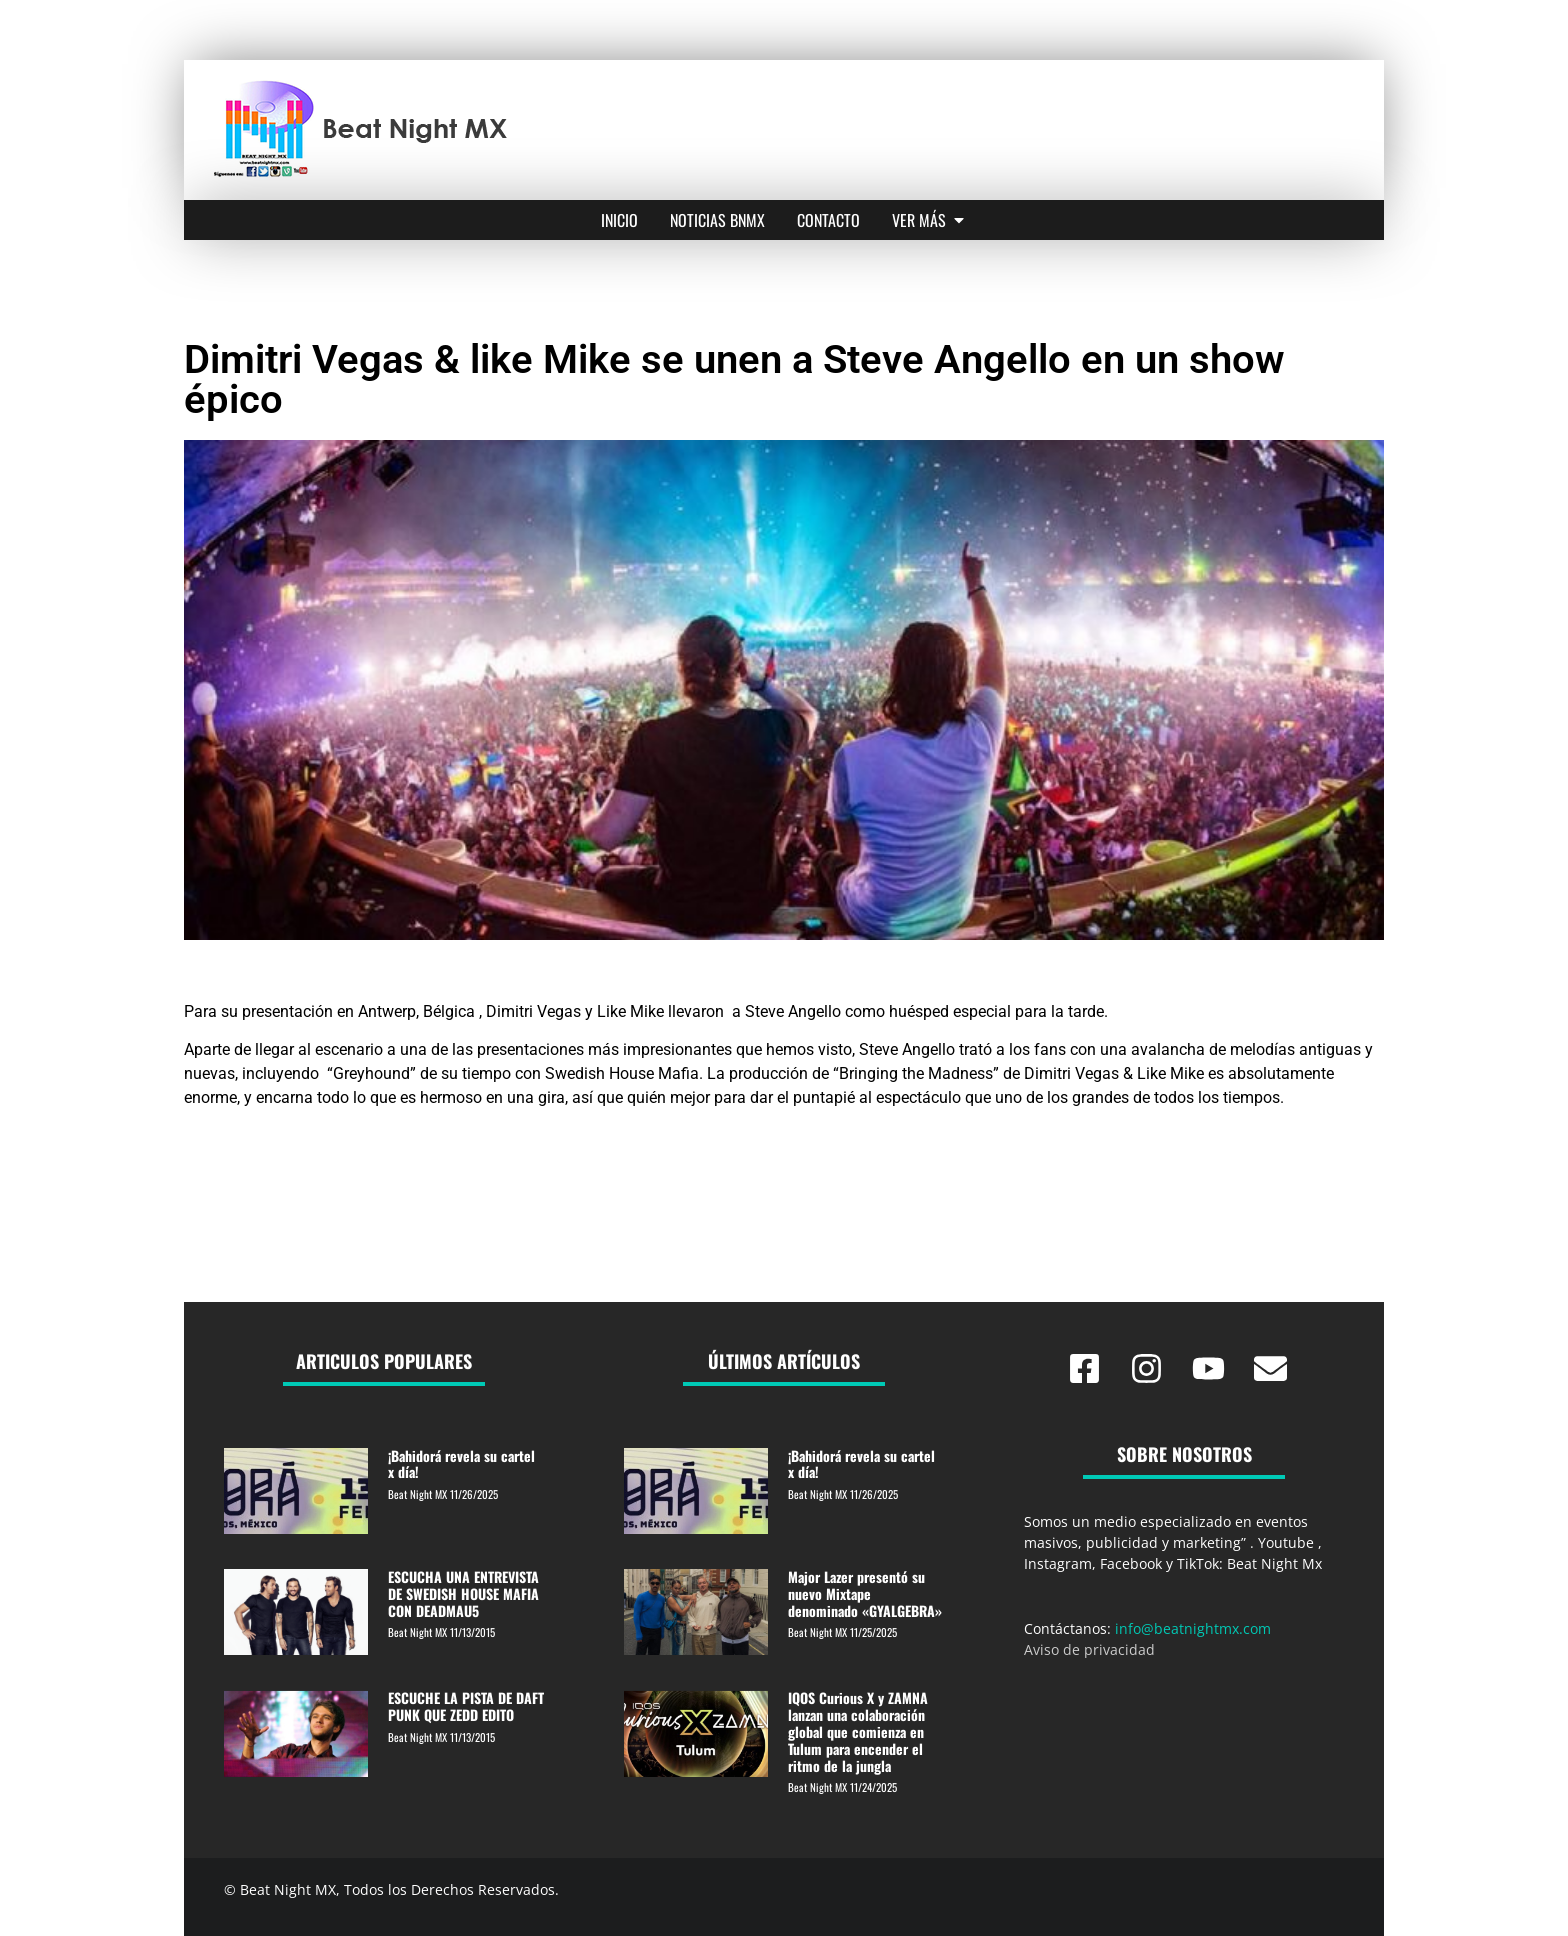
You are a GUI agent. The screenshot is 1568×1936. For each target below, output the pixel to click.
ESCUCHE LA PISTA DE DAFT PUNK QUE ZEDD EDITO (466, 1706)
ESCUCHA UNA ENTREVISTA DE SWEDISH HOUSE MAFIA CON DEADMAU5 (463, 1593)
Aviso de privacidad (1089, 1649)
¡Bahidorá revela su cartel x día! (461, 1464)
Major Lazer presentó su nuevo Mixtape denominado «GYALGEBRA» (865, 1593)
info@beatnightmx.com (1193, 1628)
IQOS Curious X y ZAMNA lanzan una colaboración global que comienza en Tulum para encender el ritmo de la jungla (858, 1731)
